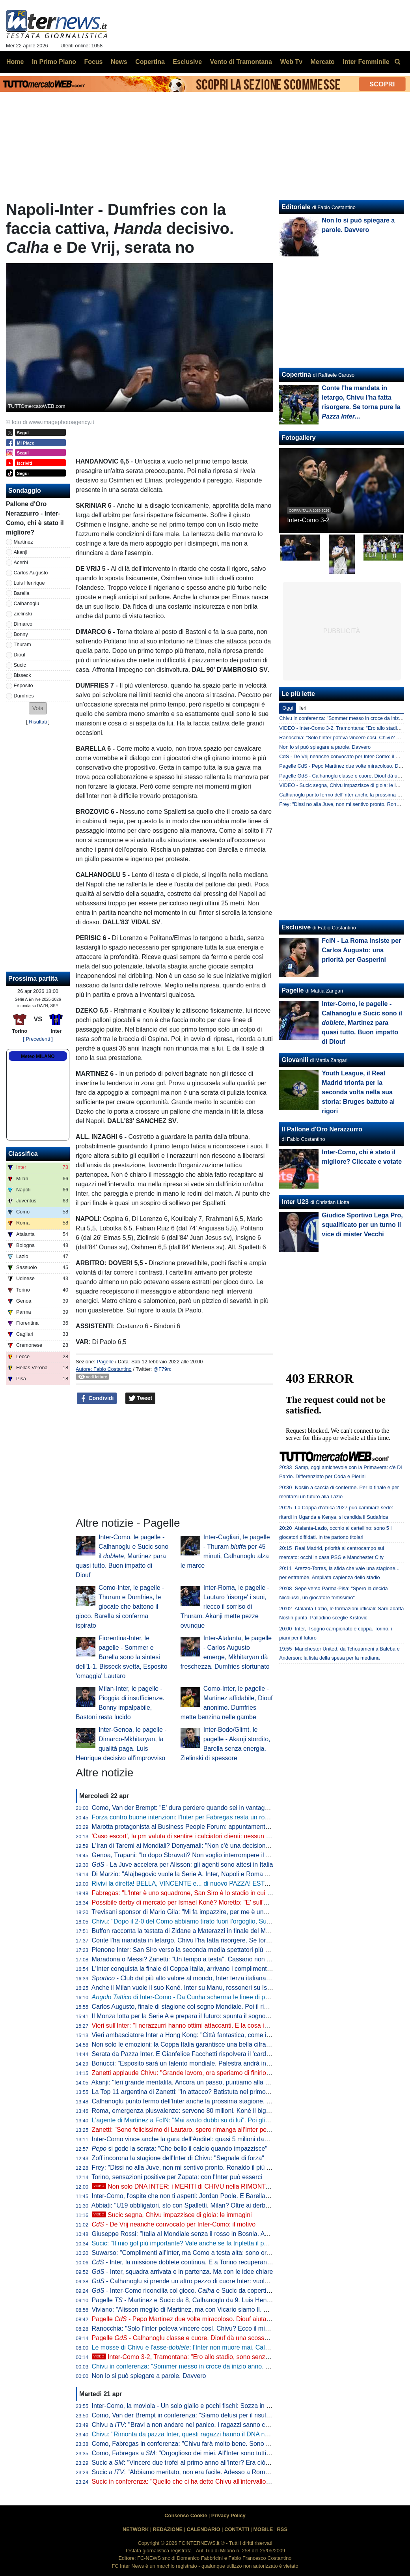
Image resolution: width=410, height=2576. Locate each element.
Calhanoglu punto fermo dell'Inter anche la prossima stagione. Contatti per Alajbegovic (212, 2101)
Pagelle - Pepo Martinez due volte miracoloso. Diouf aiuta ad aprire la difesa (205, 2319)
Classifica (23, 1153)
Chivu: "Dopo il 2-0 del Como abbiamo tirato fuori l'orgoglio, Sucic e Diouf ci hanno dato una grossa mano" (240, 1921)
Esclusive (296, 927)
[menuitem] (397, 62)
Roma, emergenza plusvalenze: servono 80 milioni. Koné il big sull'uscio (192, 2110)
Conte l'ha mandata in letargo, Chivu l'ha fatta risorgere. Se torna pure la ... (212, 1940)
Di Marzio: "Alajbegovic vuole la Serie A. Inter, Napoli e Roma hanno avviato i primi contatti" (219, 1874)
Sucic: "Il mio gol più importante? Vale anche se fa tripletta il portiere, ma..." (197, 2243)
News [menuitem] (119, 61)
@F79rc (162, 1369)
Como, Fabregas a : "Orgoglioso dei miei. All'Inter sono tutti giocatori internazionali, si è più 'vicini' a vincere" (247, 2453)
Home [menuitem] (15, 61)
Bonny (21, 634)
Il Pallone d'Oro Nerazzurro (321, 1129)
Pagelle (105, 1362)
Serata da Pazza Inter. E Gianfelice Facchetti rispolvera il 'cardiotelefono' (193, 2054)
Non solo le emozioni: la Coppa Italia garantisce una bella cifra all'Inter (190, 2044)
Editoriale (295, 207)
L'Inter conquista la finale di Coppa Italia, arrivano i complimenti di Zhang (193, 1968)
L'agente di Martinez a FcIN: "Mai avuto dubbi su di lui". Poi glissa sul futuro (197, 2120)
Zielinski (23, 614)
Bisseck (22, 675)
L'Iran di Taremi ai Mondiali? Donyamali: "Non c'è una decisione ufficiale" (193, 1845)
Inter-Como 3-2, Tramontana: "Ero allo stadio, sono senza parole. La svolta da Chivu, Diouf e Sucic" (239, 2357)
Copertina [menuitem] (150, 61)
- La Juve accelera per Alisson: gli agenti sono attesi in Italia (182, 1864)
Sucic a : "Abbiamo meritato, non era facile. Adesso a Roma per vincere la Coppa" (211, 2472)
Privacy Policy (228, 2515)
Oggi (287, 708)
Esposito (23, 685)
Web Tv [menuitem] (291, 61)
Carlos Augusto (31, 573)
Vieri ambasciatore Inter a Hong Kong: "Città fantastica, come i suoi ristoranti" (200, 2035)
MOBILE (263, 2529)
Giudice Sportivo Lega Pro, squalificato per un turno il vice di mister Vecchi (362, 1225)
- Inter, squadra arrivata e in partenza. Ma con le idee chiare (182, 2271)
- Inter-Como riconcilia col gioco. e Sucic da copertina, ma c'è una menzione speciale (227, 2290)
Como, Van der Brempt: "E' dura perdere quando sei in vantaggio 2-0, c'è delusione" (209, 1807)
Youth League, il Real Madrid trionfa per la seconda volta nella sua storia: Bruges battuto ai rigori (358, 1092)
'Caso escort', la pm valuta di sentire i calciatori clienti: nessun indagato (191, 1836)
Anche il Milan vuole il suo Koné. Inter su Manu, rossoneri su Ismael (186, 1987)
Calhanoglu (26, 603)
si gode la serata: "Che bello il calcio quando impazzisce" (179, 2148)
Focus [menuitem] (93, 61)
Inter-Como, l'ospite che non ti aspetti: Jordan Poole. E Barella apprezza (192, 2196)
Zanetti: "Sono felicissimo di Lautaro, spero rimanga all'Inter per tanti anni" (195, 2129)
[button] (38, 708)
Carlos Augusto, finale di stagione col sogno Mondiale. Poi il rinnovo (186, 2006)
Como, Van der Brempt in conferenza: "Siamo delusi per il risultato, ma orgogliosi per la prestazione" (232, 2415)
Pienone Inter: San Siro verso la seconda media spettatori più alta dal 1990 (196, 1949)
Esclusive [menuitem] (187, 61)
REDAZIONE (168, 2529)
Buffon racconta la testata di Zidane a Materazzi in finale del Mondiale (189, 1930)
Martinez (23, 542)
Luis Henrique (29, 583)
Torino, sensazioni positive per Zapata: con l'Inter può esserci (176, 2177)
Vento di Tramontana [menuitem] (241, 61)
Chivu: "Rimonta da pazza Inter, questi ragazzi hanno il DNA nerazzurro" (193, 2434)
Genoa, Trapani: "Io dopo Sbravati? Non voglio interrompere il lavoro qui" (194, 1855)
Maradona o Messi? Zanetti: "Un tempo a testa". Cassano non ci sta (186, 1959)
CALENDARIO (203, 2529)
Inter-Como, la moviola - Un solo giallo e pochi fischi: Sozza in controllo (191, 2405)
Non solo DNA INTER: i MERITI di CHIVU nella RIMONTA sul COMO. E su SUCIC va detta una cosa (241, 2186)
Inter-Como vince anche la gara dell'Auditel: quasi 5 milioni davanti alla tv (194, 2139)
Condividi (97, 1398)
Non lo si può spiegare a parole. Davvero (149, 2375)
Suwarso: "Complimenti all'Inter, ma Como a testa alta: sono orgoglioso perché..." (205, 2252)
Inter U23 (294, 1201)
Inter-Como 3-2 (308, 520)
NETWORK (136, 2529)
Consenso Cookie (185, 2515)
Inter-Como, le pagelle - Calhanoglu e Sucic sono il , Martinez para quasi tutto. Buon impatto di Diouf (122, 1556)
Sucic (20, 665)
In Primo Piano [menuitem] (54, 61)
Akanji (21, 552)
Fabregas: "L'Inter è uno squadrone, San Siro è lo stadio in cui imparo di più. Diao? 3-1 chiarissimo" (231, 1893)
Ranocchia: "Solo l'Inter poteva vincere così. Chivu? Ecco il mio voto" (188, 2328)
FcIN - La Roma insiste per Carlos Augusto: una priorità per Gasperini (361, 950)
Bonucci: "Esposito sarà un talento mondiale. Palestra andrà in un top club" (196, 2063)
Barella (22, 593)
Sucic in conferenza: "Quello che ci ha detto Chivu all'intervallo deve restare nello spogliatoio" (222, 2481)
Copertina (296, 374)
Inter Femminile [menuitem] (366, 61)
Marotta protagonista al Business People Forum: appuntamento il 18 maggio (198, 1826)
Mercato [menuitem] (322, 61)
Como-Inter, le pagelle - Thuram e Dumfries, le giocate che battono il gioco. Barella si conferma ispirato (120, 1606)
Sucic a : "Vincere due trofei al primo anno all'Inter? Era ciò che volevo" (196, 2462)
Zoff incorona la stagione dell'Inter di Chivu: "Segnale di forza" (178, 2158)
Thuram (22, 644)
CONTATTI (236, 2529)
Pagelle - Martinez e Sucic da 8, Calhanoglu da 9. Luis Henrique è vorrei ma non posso (218, 2300)
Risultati (38, 722)
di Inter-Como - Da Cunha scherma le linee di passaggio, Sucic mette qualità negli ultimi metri (243, 1997)
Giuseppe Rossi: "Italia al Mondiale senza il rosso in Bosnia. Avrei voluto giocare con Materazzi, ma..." (234, 2233)
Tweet (141, 1398)
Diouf (20, 655)
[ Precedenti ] (37, 1039)
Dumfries (24, 696)
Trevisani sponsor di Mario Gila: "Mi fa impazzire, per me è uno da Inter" (192, 1912)
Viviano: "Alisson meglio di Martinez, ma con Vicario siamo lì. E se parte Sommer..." (208, 2309)
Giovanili (294, 1059)
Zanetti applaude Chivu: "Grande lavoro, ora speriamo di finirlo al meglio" (194, 2072)
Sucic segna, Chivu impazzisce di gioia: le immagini (172, 2214)
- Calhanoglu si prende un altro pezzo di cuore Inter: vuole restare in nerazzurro (210, 2281)
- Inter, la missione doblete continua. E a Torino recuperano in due (190, 2262)
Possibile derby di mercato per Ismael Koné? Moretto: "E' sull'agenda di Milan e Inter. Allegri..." (224, 1902)
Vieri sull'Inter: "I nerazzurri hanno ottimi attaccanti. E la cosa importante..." (196, 2025)
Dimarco (23, 624)
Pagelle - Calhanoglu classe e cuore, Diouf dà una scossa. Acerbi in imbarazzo (209, 2338)
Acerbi (21, 562)
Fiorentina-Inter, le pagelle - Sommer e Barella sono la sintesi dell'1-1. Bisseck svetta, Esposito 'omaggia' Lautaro (122, 1657)
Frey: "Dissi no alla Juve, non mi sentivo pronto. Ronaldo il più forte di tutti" (196, 2167)
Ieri (302, 708)
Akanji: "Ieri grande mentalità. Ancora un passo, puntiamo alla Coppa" (188, 2082)
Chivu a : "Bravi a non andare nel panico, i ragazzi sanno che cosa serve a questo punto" (221, 2424)
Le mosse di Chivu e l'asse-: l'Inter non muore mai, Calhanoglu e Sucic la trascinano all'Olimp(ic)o (239, 2347)
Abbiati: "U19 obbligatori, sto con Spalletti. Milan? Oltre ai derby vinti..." (190, 2205)
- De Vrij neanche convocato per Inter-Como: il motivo (174, 2224)
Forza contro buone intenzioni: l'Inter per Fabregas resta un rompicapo (190, 1817)
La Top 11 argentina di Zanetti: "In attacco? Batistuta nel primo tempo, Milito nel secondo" (216, 2091)
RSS (282, 2529)
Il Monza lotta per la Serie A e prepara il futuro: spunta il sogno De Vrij (189, 2016)
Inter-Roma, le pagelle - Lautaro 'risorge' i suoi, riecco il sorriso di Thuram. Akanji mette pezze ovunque (225, 1606)
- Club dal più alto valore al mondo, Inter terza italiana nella (197, 1978)
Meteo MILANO (37, 1056)
